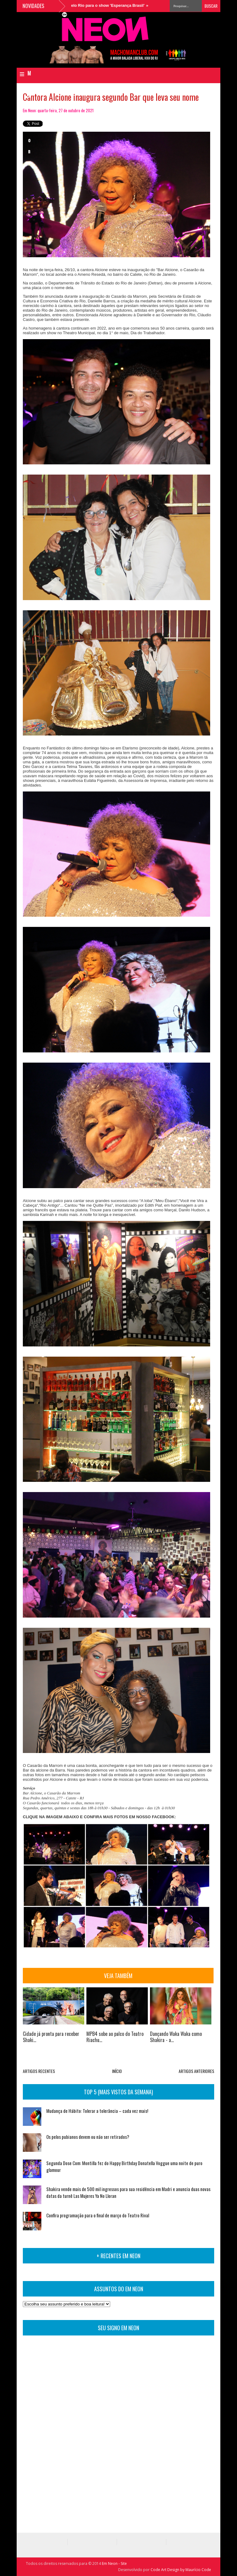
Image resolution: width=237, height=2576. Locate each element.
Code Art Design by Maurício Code (181, 2569)
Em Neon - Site (114, 2563)
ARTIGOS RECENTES (39, 2071)
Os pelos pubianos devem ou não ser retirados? (87, 2136)
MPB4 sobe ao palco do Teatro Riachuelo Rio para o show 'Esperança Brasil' (77, 5)
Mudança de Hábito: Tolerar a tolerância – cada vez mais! (97, 2110)
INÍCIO (117, 2071)
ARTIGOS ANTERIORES (196, 2071)
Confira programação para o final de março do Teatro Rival (97, 2215)
